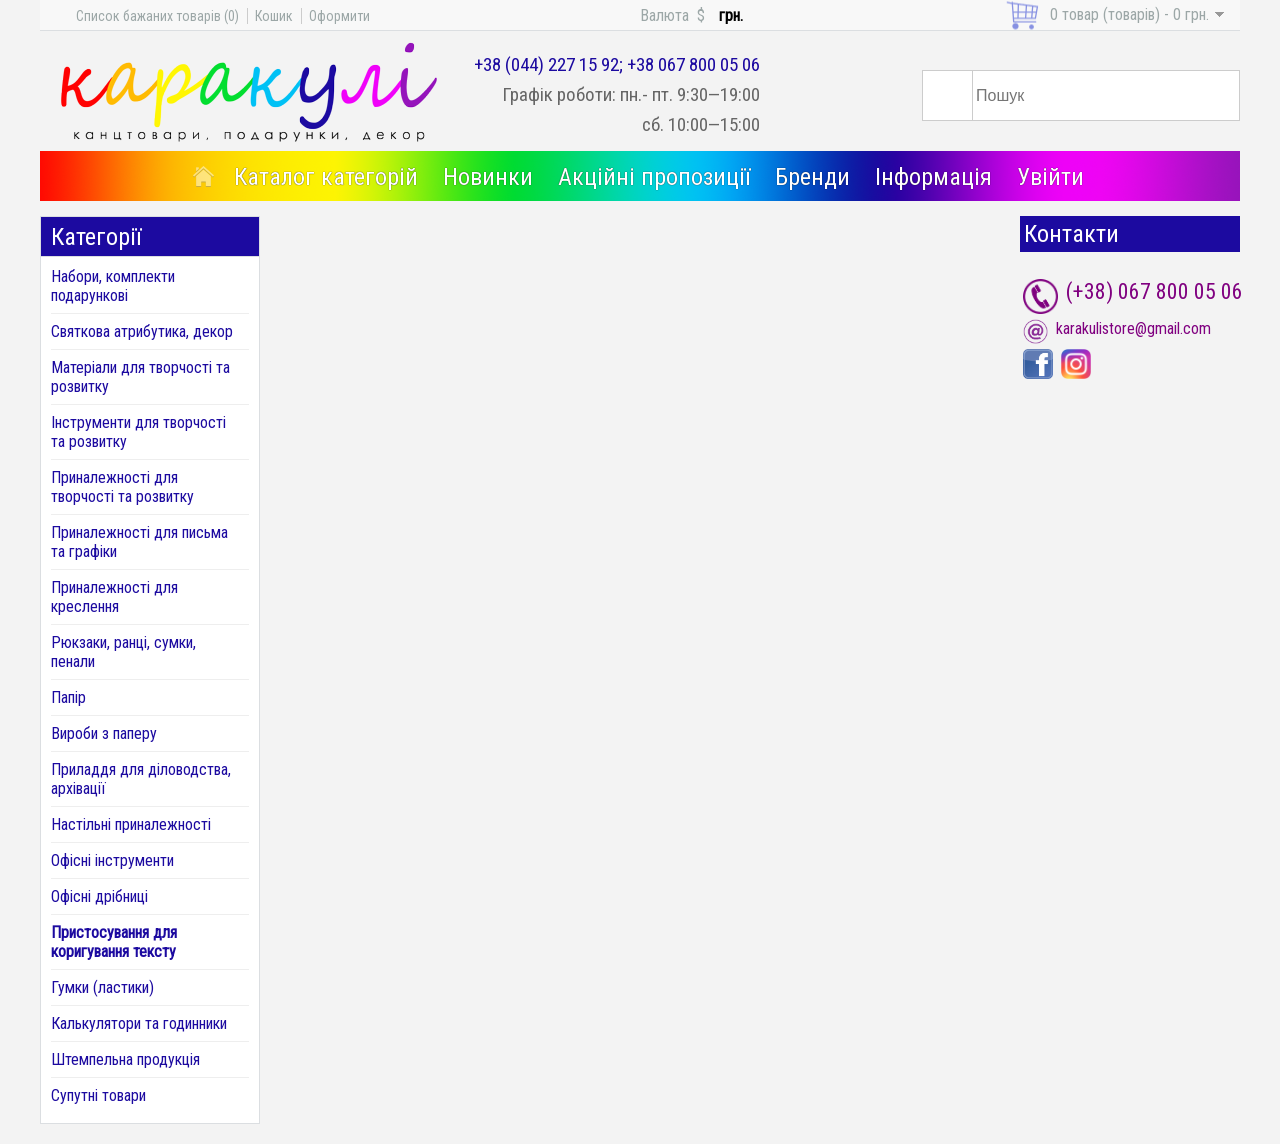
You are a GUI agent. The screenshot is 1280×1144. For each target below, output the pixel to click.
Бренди (812, 177)
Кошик (274, 16)
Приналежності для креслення (114, 597)
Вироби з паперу (104, 733)
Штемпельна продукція (125, 1059)
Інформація (933, 177)
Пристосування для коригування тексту (114, 942)
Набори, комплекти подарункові (113, 286)
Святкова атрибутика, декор (142, 331)
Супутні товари (98, 1095)
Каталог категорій (326, 177)
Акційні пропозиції (654, 177)
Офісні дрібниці (99, 896)
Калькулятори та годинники (139, 1023)
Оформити (339, 16)
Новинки (488, 177)
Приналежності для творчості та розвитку (122, 487)
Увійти (1050, 177)
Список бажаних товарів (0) (157, 16)
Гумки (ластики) (102, 987)
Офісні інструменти (112, 860)
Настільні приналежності (131, 824)
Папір (68, 697)
